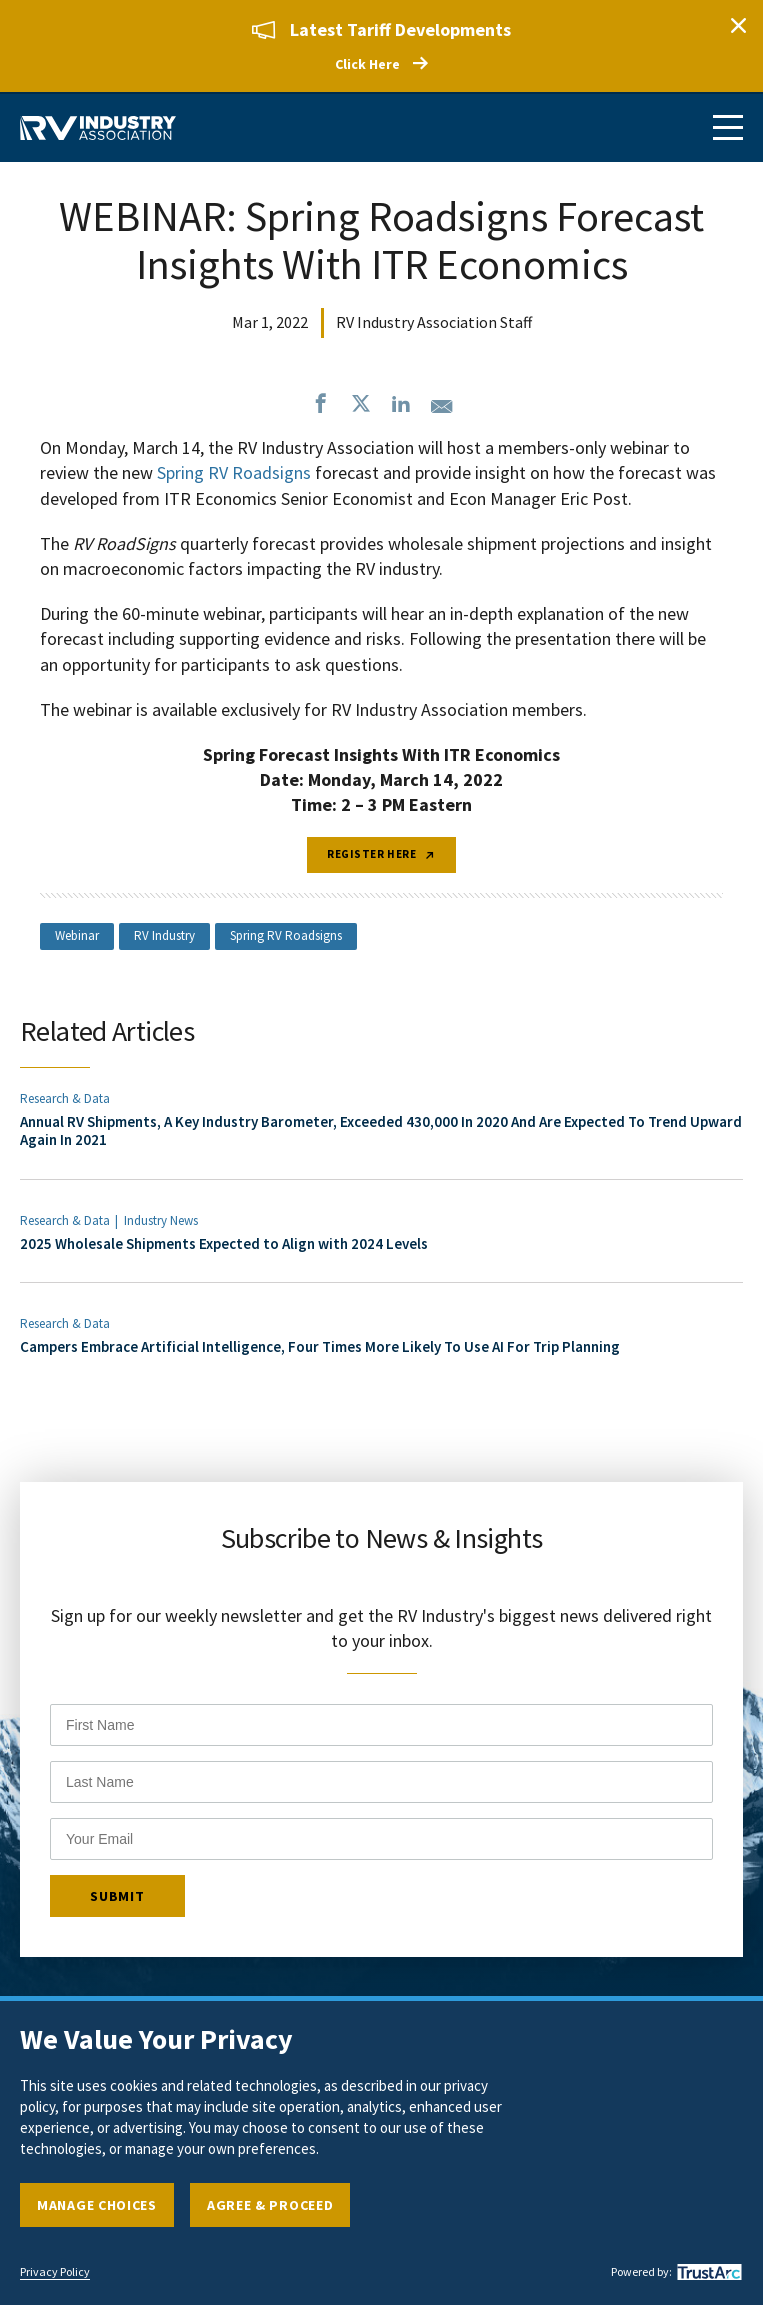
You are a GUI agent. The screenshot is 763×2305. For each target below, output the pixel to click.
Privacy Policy (55, 2272)
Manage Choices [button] (97, 2205)
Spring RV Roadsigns (286, 935)
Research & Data (65, 1098)
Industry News (161, 1220)
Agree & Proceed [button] (270, 2205)
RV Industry (164, 935)
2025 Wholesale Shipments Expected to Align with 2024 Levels (224, 1243)
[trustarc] (707, 2272)
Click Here (367, 64)
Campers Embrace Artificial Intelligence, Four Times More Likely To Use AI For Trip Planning (320, 1346)
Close (738, 25)
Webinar (77, 935)
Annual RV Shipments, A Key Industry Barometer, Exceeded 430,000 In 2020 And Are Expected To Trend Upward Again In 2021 (381, 1130)
